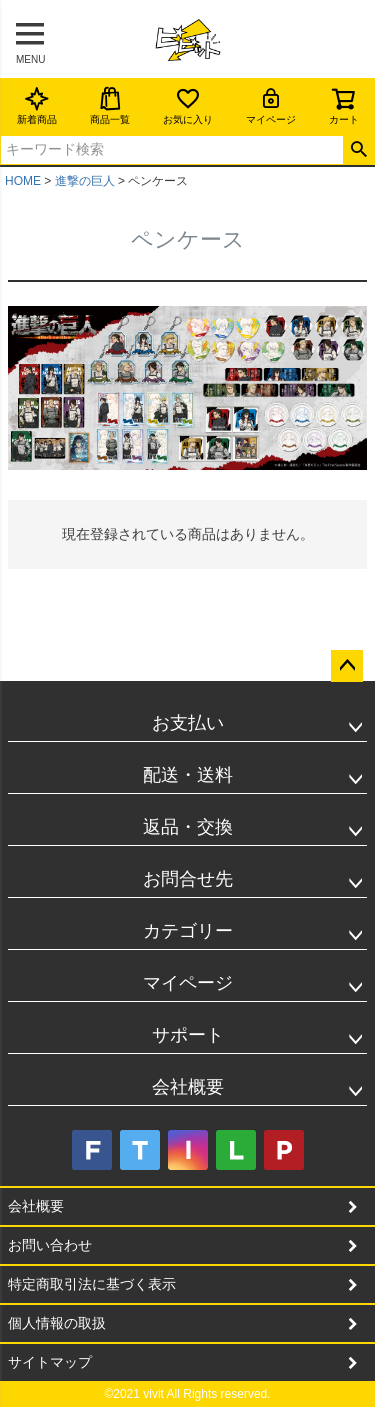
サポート (188, 1035)
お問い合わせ (50, 1245)
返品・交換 (188, 827)
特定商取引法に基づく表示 (92, 1284)
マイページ (271, 105)
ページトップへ (347, 666)
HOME (23, 181)
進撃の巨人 (85, 181)
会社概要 (188, 1087)
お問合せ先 (188, 879)
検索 (358, 150)
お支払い (188, 723)
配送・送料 (188, 775)
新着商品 (37, 105)
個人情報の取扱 (57, 1323)
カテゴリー (188, 931)
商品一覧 (110, 105)
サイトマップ (50, 1362)
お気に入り (188, 105)
